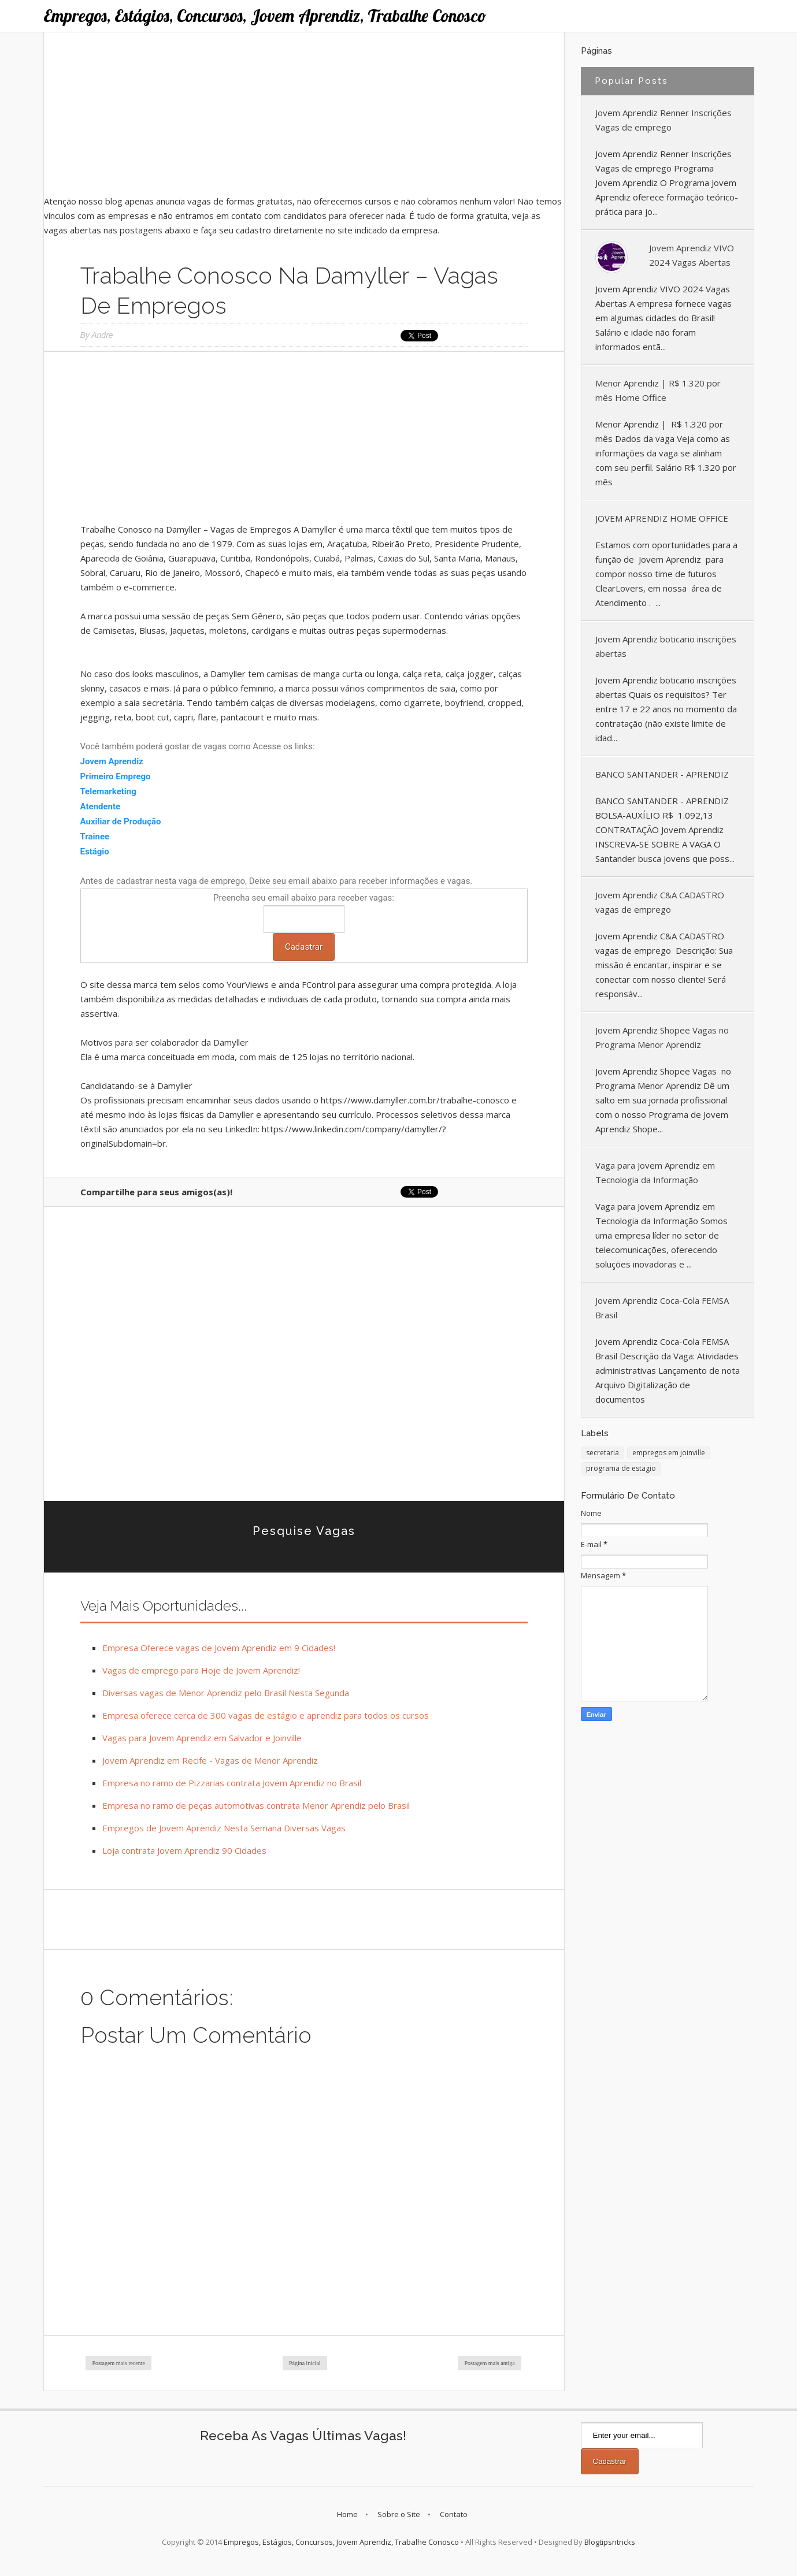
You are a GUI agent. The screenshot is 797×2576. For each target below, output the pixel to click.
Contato (454, 2514)
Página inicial (305, 2363)
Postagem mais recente (118, 2363)
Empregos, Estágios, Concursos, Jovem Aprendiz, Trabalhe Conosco (265, 16)
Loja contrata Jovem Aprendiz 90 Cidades (184, 1850)
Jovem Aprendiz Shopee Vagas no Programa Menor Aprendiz (662, 1037)
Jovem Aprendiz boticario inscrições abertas (665, 646)
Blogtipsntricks (609, 2542)
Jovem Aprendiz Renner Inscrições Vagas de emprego (663, 120)
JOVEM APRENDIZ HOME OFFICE (661, 518)
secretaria (602, 1453)
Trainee (96, 836)
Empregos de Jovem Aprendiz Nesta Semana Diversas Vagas (224, 1828)
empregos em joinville (668, 1453)
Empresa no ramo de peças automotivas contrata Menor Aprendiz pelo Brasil (256, 1805)
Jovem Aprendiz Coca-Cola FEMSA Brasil (662, 1308)
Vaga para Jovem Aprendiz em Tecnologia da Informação (655, 1172)
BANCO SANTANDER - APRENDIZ (662, 774)
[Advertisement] (304, 113)
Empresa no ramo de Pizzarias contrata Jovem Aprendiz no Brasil (231, 1783)
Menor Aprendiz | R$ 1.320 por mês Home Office (658, 390)
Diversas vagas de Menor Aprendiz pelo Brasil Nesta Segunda (225, 1692)
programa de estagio (621, 1468)
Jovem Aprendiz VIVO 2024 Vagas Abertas (691, 255)
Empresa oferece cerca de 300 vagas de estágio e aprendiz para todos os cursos (265, 1715)
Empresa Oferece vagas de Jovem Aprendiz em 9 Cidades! (218, 1647)
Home (347, 2514)
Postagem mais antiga (489, 2363)
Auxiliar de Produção (120, 821)
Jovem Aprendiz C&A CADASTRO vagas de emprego (659, 902)
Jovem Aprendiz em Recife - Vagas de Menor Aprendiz (210, 1760)
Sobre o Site (398, 2514)
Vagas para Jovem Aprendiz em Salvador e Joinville (202, 1738)
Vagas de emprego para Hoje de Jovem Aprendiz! (201, 1670)
